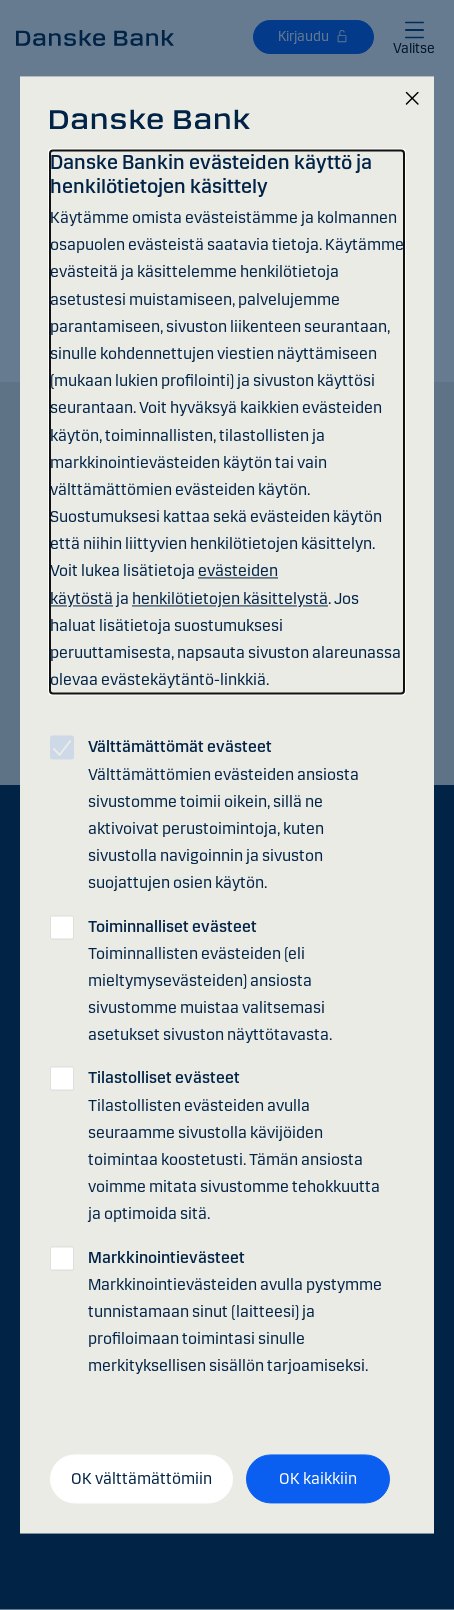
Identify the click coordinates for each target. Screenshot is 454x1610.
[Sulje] (412, 99)
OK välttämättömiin (141, 1478)
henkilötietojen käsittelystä (230, 598)
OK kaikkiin (318, 1478)
